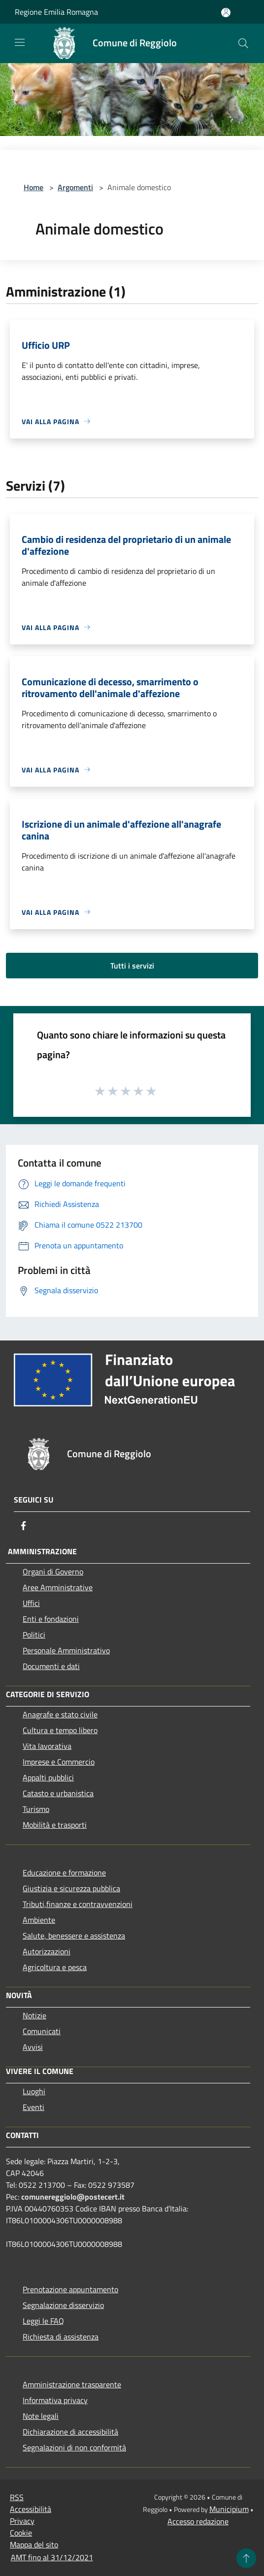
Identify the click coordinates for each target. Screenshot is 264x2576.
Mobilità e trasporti (55, 1825)
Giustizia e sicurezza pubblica (71, 1888)
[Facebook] (23, 1526)
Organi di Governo (53, 1571)
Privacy (22, 2521)
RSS (17, 2497)
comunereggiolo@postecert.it (73, 2197)
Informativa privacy (55, 2400)
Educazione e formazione (64, 1872)
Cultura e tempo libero (60, 1730)
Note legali (41, 2416)
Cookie (21, 2533)
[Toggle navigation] (20, 42)
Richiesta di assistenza (61, 2336)
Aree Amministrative (58, 1587)
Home (33, 187)
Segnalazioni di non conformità (74, 2447)
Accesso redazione (198, 2521)
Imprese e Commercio (59, 1762)
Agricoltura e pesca (55, 1967)
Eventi (33, 2107)
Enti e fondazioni (51, 1619)
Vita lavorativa (47, 1746)
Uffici (31, 1603)
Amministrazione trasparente (72, 2384)
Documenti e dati (51, 1666)
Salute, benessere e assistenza (74, 1935)
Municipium (229, 2509)
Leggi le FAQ (43, 2321)
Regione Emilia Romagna (56, 12)
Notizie (34, 2015)
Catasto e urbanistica (58, 1793)
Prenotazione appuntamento (70, 2289)
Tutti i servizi (132, 965)
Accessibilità (30, 2509)
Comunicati (42, 2031)
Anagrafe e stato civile (60, 1714)
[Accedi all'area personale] (225, 12)
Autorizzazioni (46, 1951)
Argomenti (75, 187)
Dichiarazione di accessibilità (70, 2432)
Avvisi (33, 2047)
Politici (34, 1634)
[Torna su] (246, 2558)
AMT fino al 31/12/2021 (52, 2557)
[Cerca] (243, 43)
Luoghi (34, 2091)
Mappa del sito (34, 2544)
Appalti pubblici (48, 1777)
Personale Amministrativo (66, 1650)
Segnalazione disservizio (63, 2305)
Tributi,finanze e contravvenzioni (77, 1904)
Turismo (36, 1809)
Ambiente (39, 1920)
